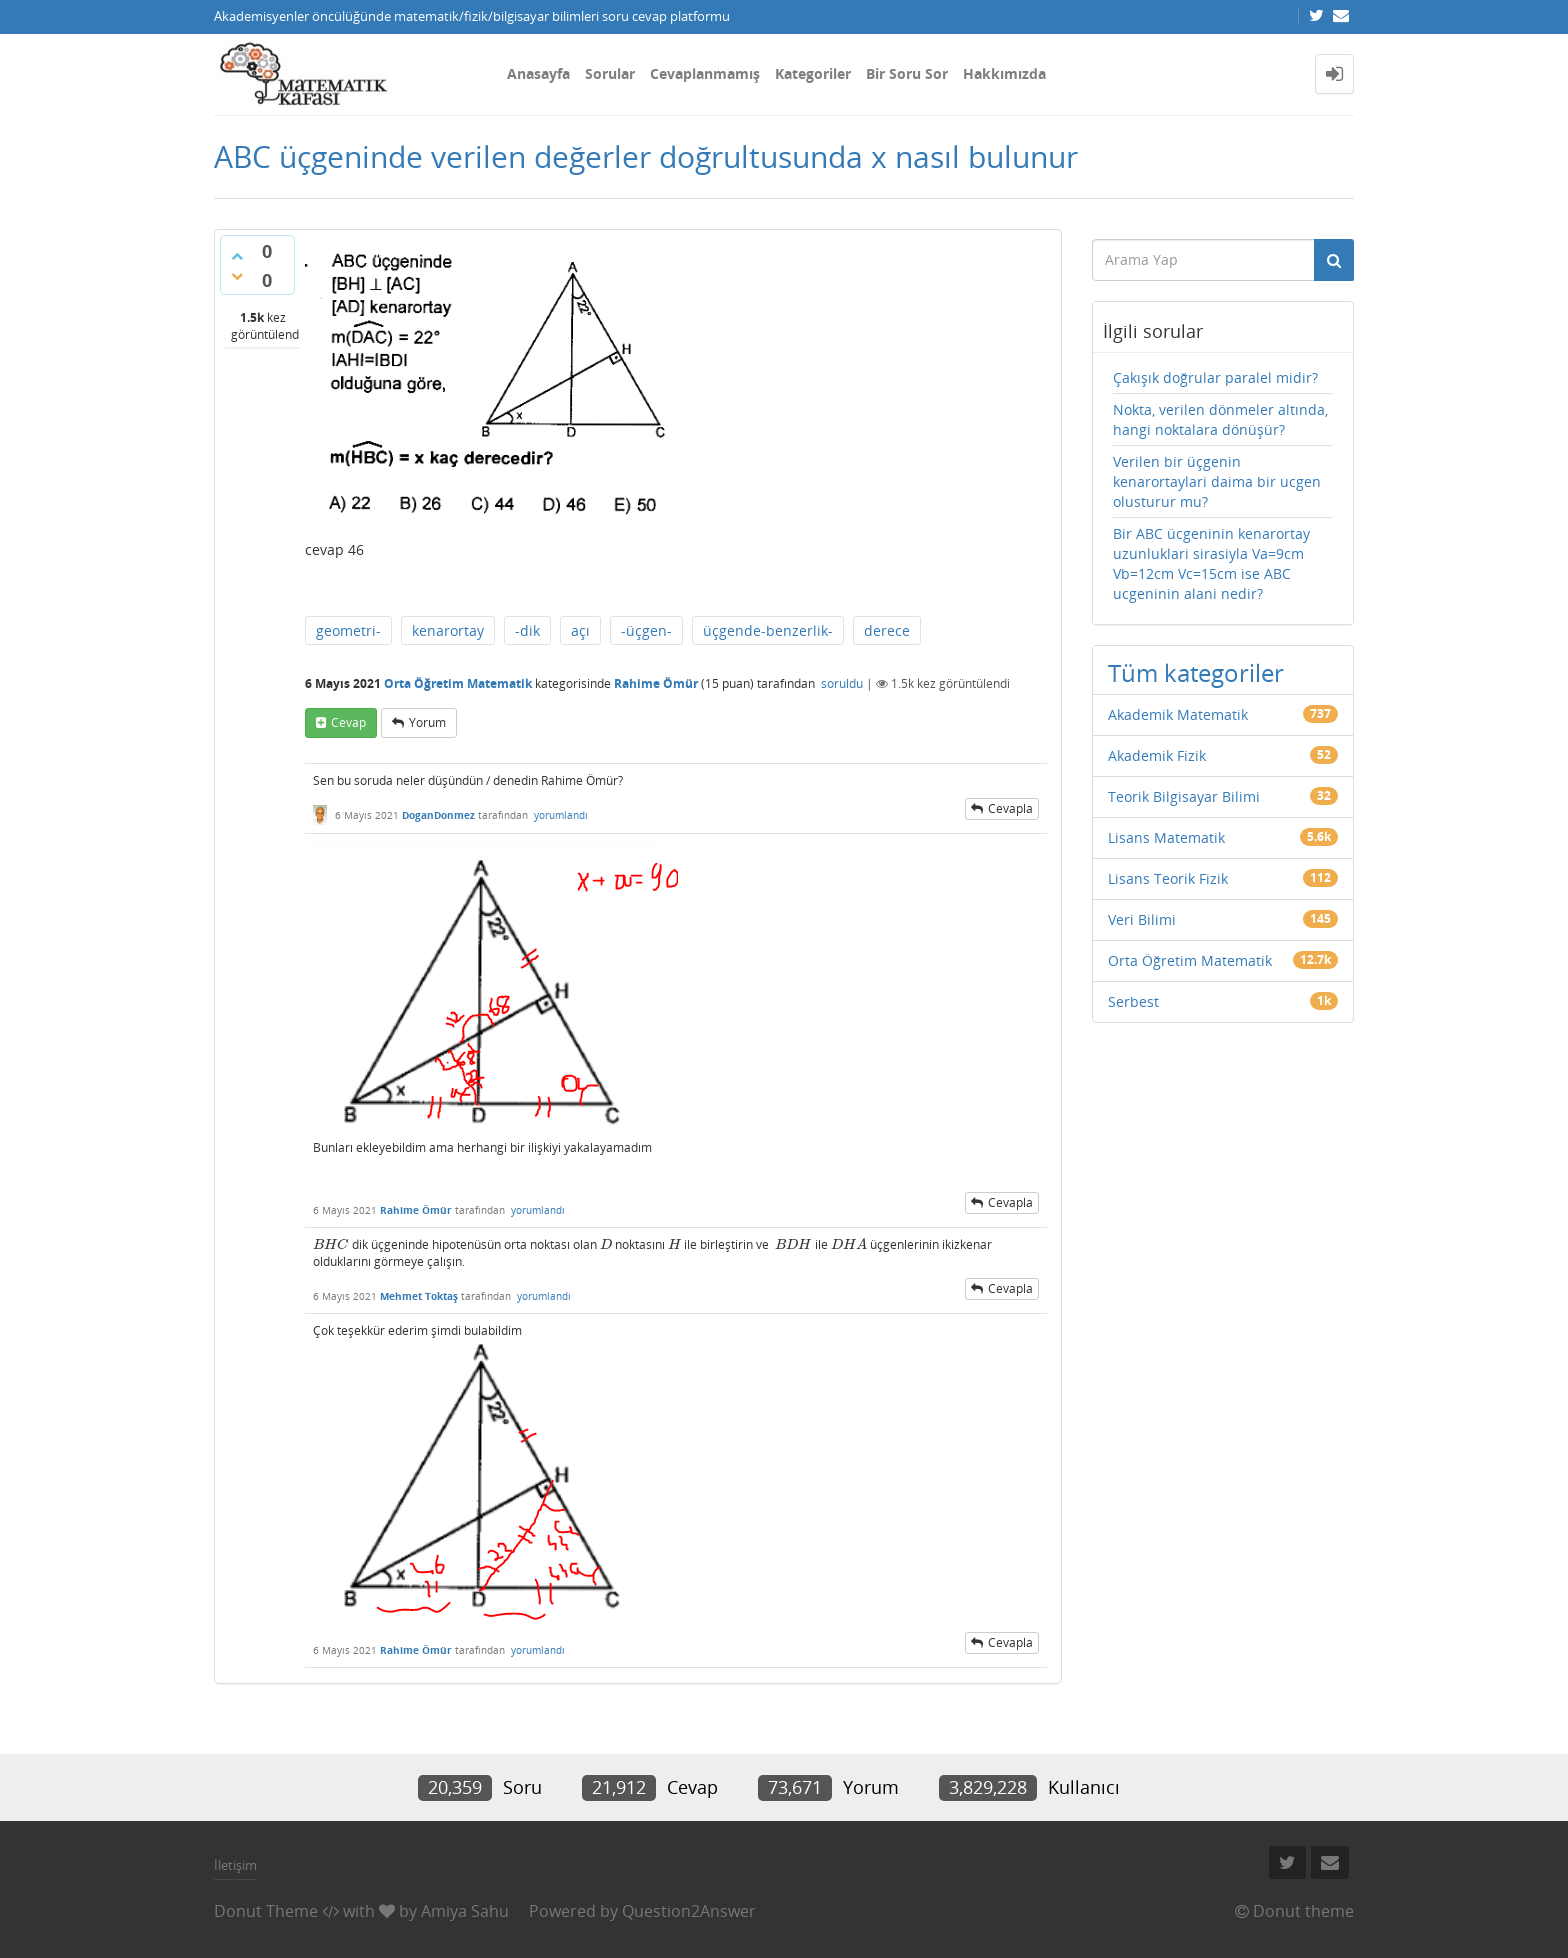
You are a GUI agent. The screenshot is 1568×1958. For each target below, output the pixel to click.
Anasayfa (538, 73)
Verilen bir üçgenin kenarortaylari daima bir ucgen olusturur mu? (1217, 481)
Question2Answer (689, 1911)
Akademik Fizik (1157, 755)
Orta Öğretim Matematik (458, 683)
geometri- (348, 630)
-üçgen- (646, 630)
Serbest (1133, 1001)
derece (887, 630)
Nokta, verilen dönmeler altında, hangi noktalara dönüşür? (1220, 419)
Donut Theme (266, 1911)
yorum (427, 722)
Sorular (610, 73)
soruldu (842, 683)
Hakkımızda (1004, 73)
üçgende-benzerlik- (768, 630)
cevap (348, 722)
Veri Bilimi (1142, 919)
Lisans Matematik (1166, 837)
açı (580, 630)
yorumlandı (561, 815)
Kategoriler (813, 73)
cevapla (1010, 808)
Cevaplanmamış (705, 73)
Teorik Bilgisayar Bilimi (1184, 796)
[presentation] (331, 1244)
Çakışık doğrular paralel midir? (1215, 377)
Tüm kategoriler (1196, 672)
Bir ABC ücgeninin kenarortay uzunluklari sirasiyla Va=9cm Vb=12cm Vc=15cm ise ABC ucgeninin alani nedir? (1211, 563)
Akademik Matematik (1178, 714)
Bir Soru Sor (907, 73)
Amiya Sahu (465, 1911)
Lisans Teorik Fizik (1168, 878)
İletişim (235, 1865)
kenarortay (448, 630)
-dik (527, 630)
